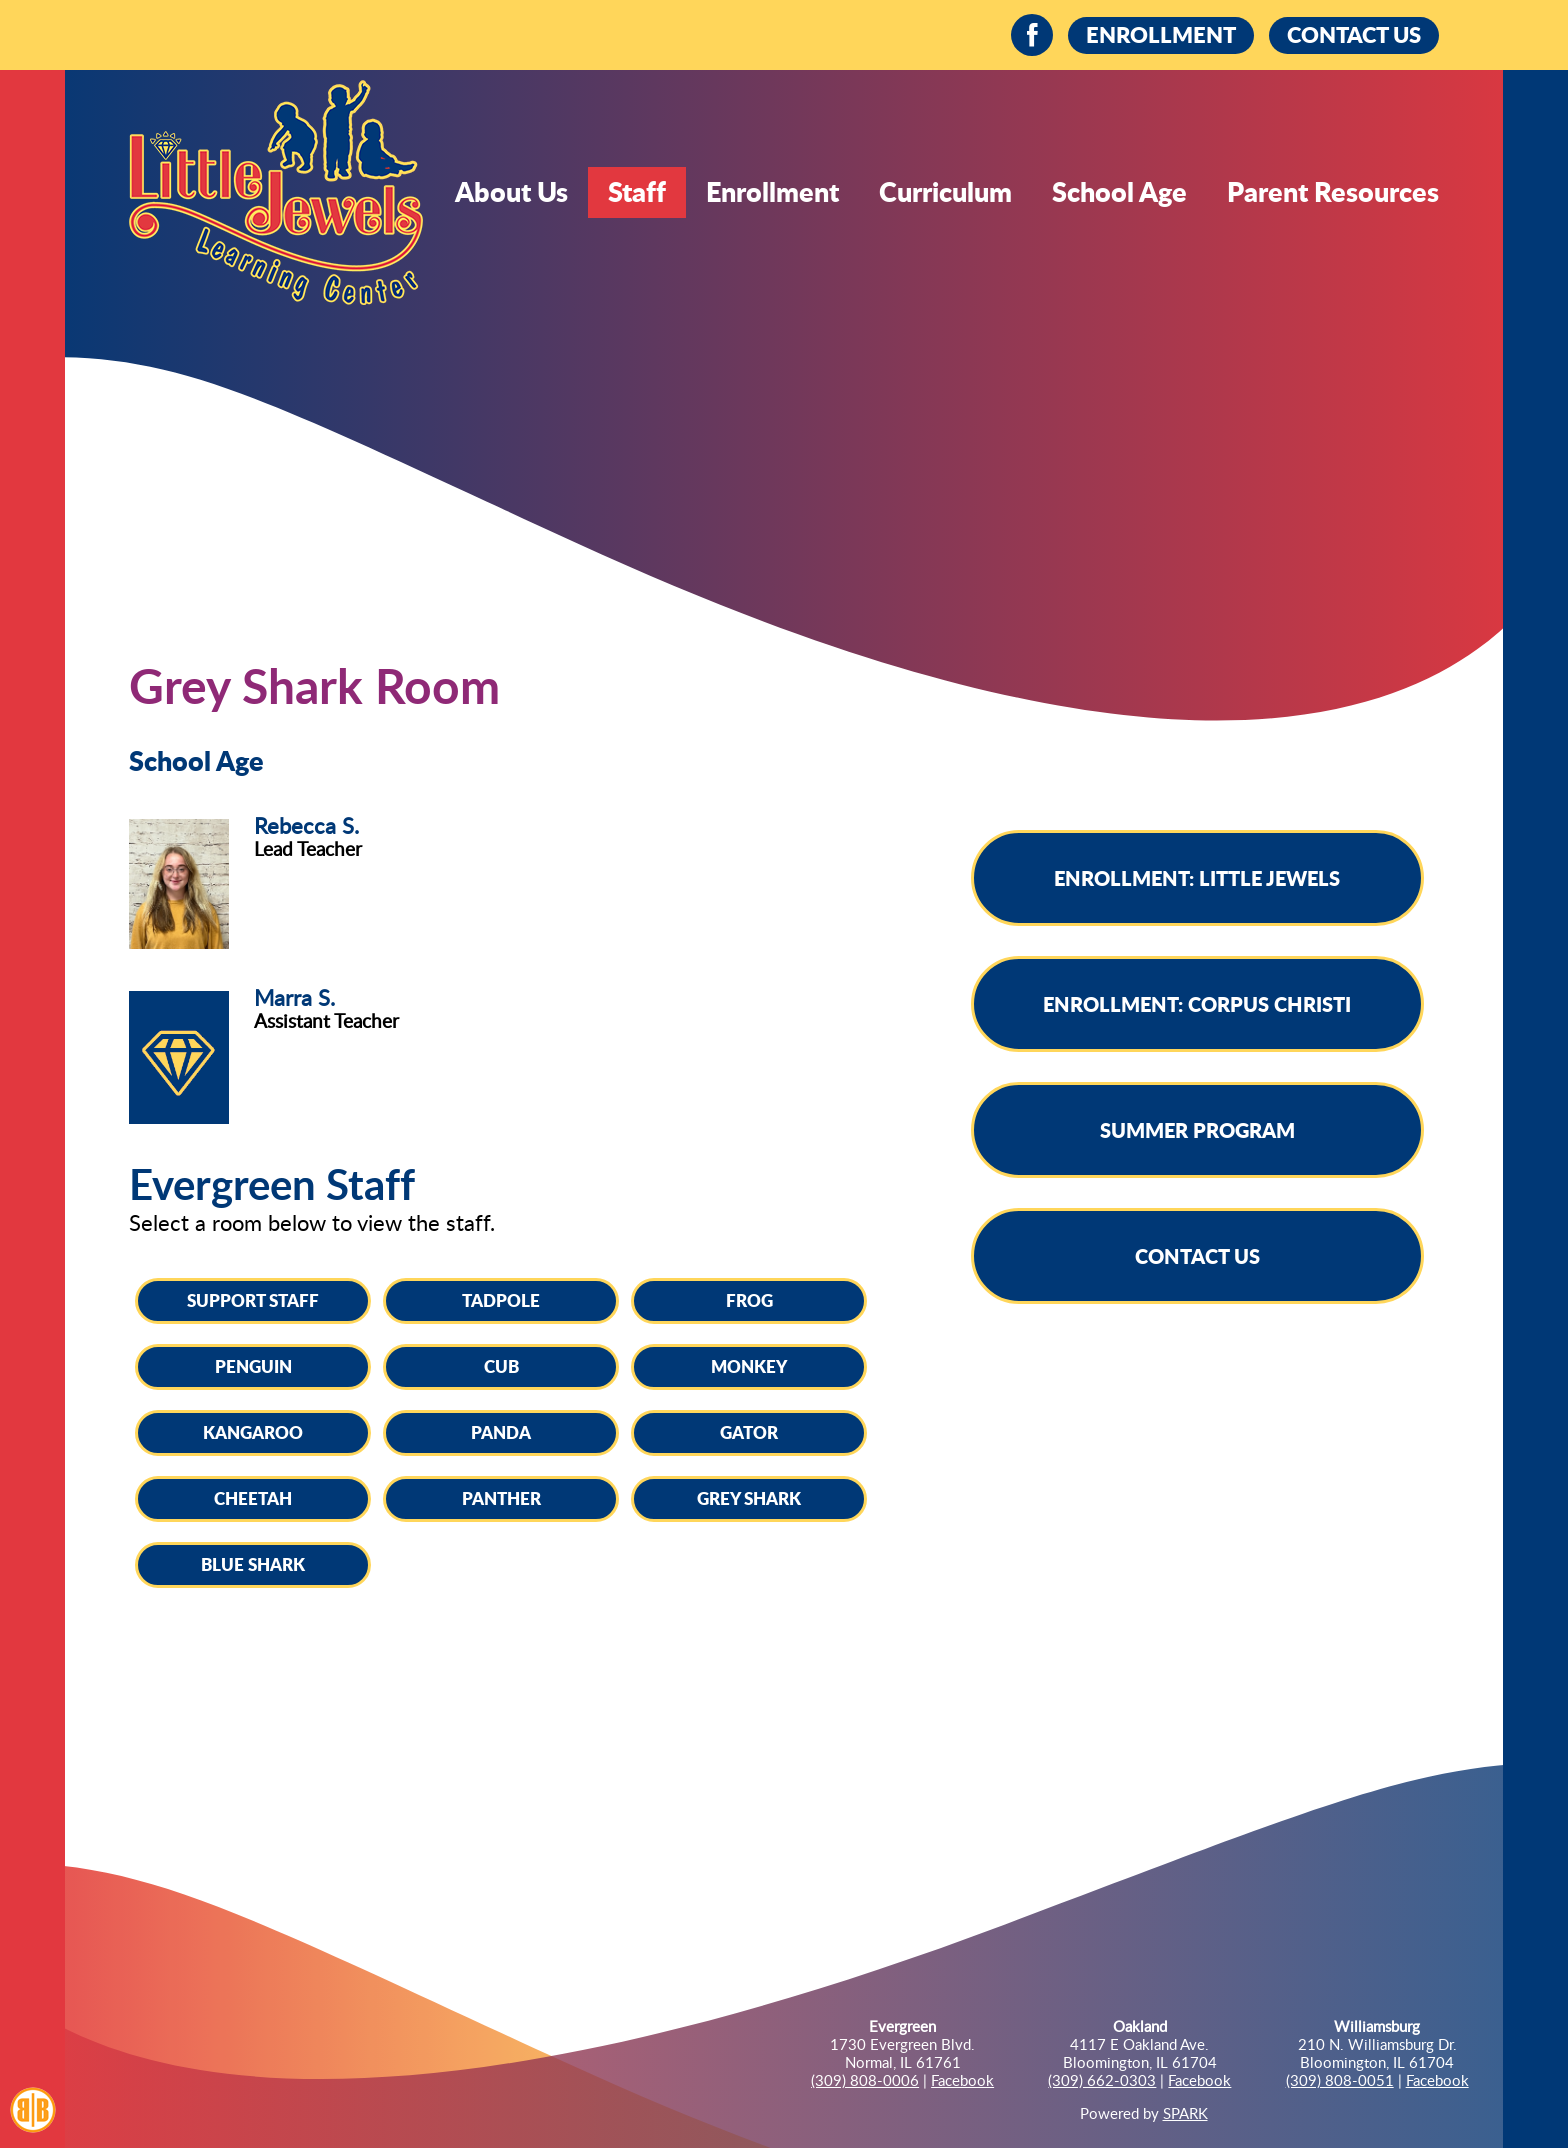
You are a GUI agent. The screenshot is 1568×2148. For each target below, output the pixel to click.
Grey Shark (749, 1498)
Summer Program (1197, 1130)
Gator (749, 1432)
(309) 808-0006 (865, 2080)
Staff (637, 191)
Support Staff (253, 1300)
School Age (1119, 191)
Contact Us (1197, 1256)
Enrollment (772, 191)
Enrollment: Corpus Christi (1197, 1004)
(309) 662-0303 (1102, 2080)
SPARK (1185, 2113)
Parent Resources (1333, 191)
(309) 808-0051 (1340, 2080)
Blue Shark (253, 1564)
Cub (501, 1366)
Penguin (253, 1366)
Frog (749, 1300)
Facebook (962, 2080)
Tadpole (501, 1300)
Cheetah (253, 1498)
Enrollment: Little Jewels (1197, 878)
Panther (501, 1498)
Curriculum (945, 191)
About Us (511, 191)
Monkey (749, 1366)
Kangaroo (253, 1432)
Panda (501, 1432)
